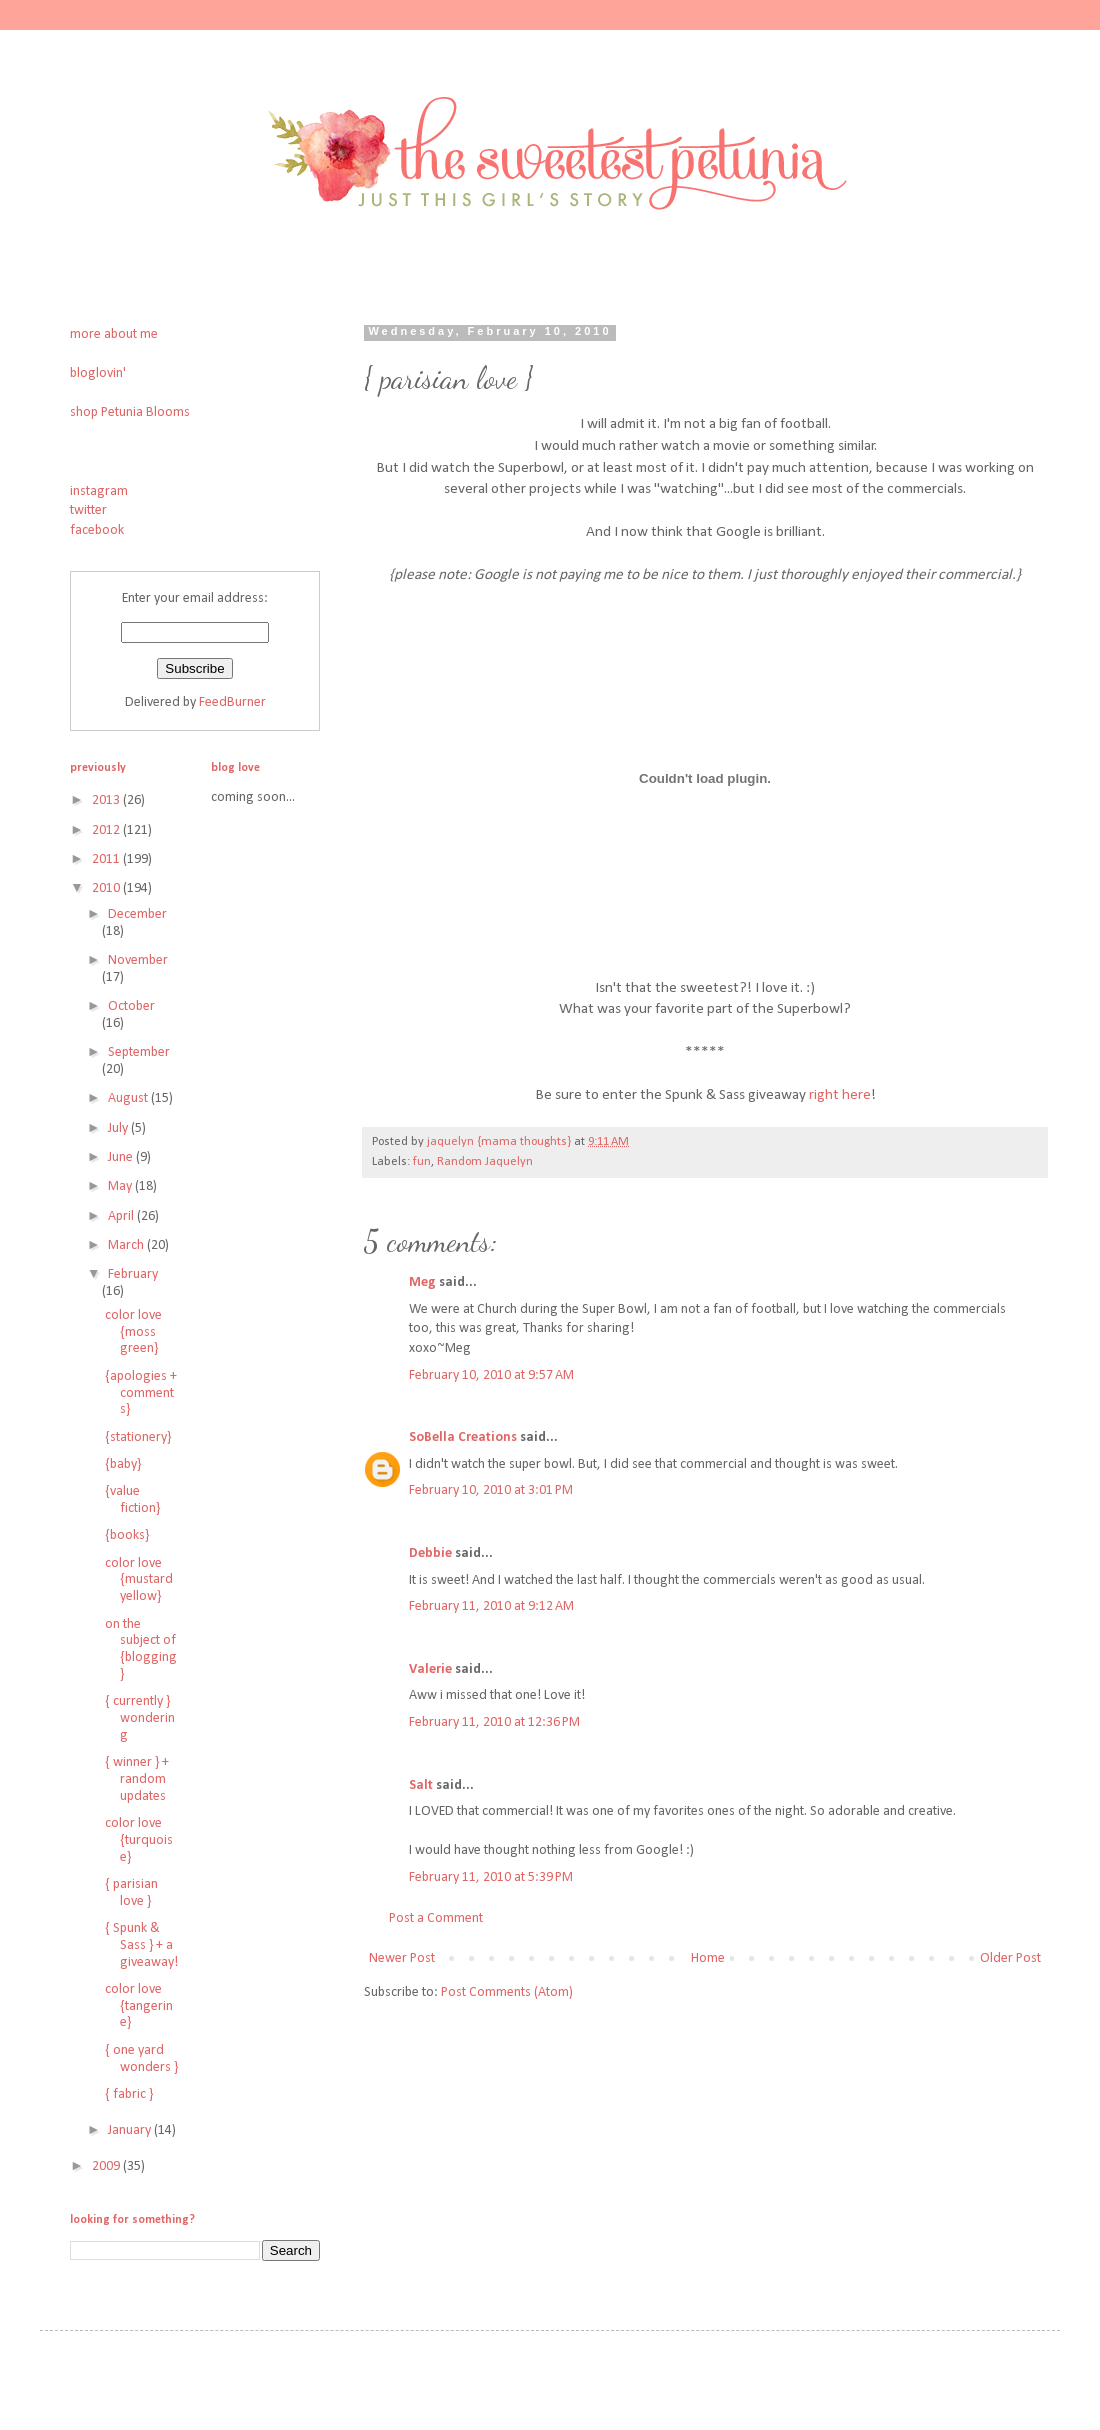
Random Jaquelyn (485, 1162)
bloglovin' (98, 373)
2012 (107, 830)
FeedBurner (232, 702)
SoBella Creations (463, 1437)
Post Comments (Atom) (507, 1992)
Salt (421, 1785)
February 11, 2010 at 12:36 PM (494, 1722)
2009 (107, 2166)
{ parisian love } (131, 1893)
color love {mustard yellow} (139, 1580)
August (129, 1098)
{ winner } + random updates (137, 1779)
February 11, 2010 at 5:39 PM (491, 1877)
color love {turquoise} (139, 1840)
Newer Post (402, 1958)
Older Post (1010, 1958)
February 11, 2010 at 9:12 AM (491, 1606)
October (131, 1006)
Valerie (430, 1669)
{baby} (123, 1464)
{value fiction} (132, 1500)
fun (422, 1162)
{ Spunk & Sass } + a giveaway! (141, 1945)
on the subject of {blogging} (141, 1649)
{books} (127, 1535)
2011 (107, 859)
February (133, 1274)
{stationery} (138, 1437)
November (138, 960)
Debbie (430, 1553)
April (122, 1216)
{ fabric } (129, 2094)
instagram (99, 491)
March (127, 1245)
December (137, 914)
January (131, 2130)
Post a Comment (436, 1918)
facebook (97, 530)
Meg (422, 1282)
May (121, 1186)
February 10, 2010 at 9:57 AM (491, 1375)
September (139, 1052)
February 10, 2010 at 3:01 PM (491, 1490)
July (119, 1128)
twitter (88, 510)
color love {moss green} (133, 1332)
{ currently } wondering (140, 1718)
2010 (107, 888)
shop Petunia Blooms (130, 412)
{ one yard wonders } (141, 2059)
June (122, 1157)
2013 (107, 800)
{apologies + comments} (141, 1393)
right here (840, 1095)
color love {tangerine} (139, 2006)
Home (708, 1958)
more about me (114, 334)
